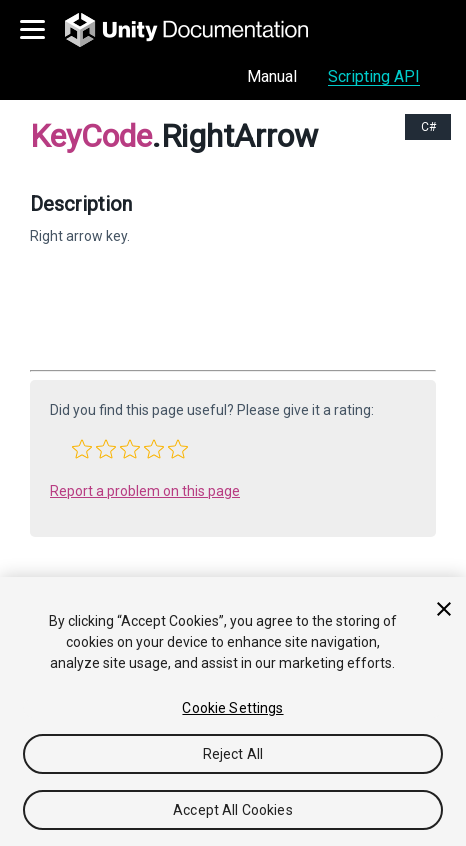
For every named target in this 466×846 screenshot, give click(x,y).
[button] (82, 449)
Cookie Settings (232, 708)
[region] (233, 711)
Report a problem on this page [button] (145, 491)
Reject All (233, 754)
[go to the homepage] (200, 30)
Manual (272, 76)
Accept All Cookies (233, 810)
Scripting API (374, 76)
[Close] (444, 609)
